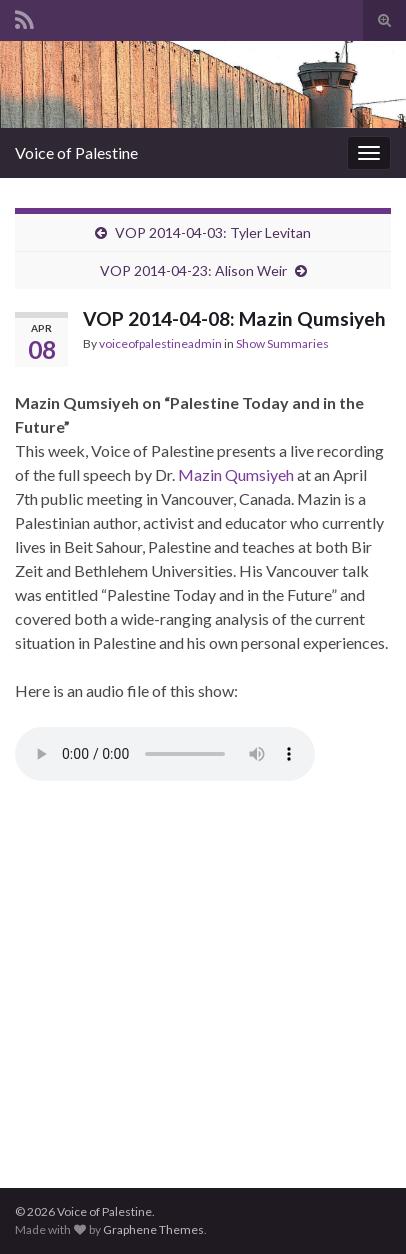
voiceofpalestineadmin (160, 343)
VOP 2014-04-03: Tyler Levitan (213, 232)
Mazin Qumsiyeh (236, 474)
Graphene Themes (153, 1229)
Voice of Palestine (76, 152)
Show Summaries (282, 343)
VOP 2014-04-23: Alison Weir (193, 270)
